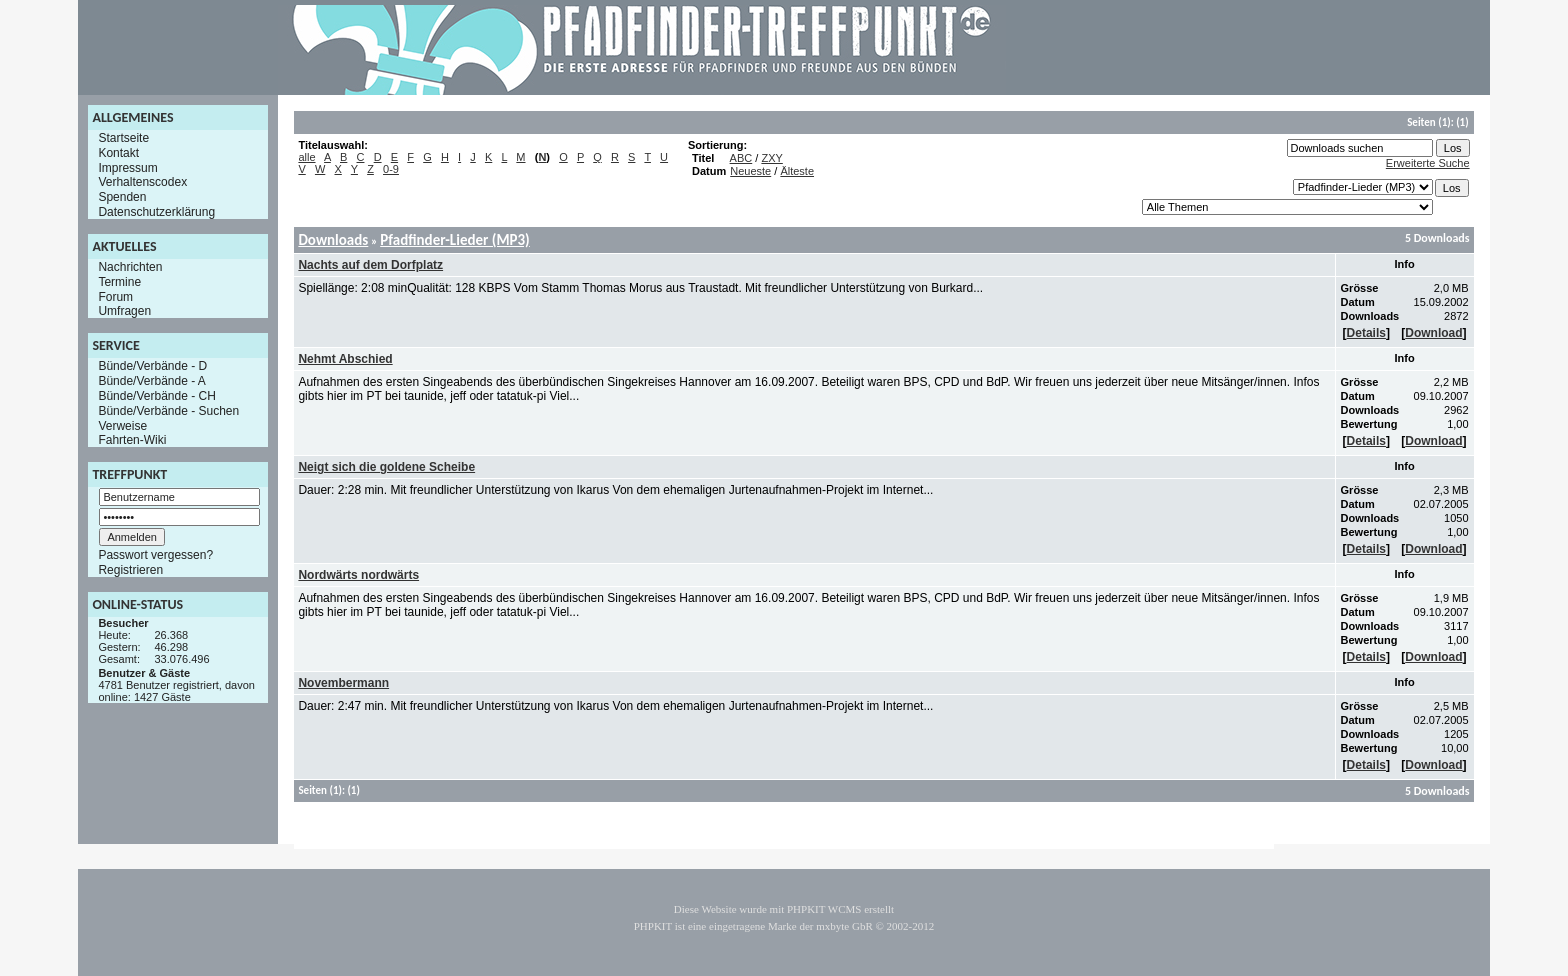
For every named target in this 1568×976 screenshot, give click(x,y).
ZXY (771, 158)
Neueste (750, 171)
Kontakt (118, 153)
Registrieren (130, 570)
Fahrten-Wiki (132, 440)
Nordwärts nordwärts (358, 575)
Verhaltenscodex (142, 182)
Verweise (122, 425)
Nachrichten (130, 267)
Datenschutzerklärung (156, 212)
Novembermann (343, 683)
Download (1433, 333)
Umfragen (124, 311)
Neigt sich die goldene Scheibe (386, 467)
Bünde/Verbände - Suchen (168, 411)
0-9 (391, 169)
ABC (741, 158)
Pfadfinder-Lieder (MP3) (455, 240)
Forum (115, 296)
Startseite (123, 138)
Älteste (797, 171)
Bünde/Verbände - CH (156, 396)
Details (1366, 333)
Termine (119, 282)
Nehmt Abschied (345, 359)
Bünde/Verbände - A (151, 381)
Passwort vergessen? (155, 555)
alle (306, 157)
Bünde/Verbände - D (152, 366)
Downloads (333, 240)
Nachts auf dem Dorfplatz (370, 265)
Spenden (122, 197)
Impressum (127, 167)
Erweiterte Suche (1428, 163)
